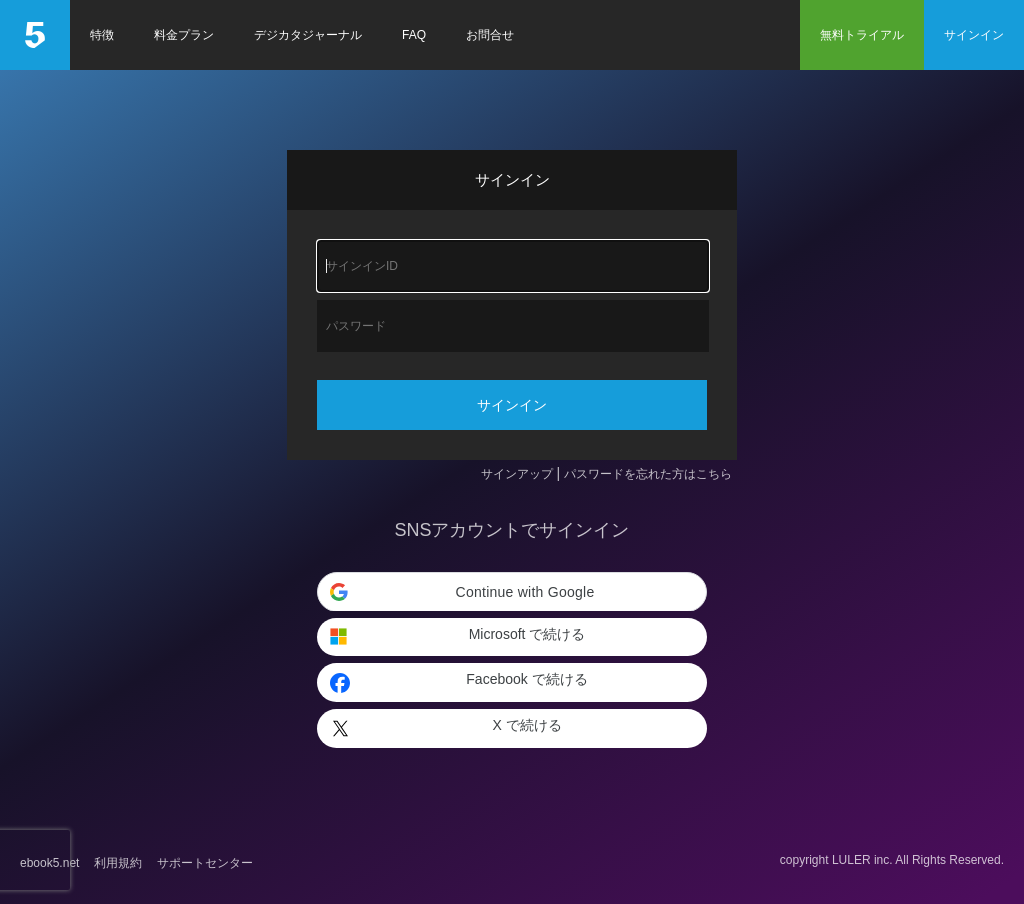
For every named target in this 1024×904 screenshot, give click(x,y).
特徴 (102, 35)
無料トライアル (862, 35)
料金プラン (184, 35)
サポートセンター (205, 863)
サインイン (974, 35)
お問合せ (490, 35)
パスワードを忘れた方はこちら (648, 474)
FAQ (414, 35)
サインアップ (517, 474)
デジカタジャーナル (308, 35)
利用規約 (118, 863)
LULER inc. (862, 860)
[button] (512, 592)
